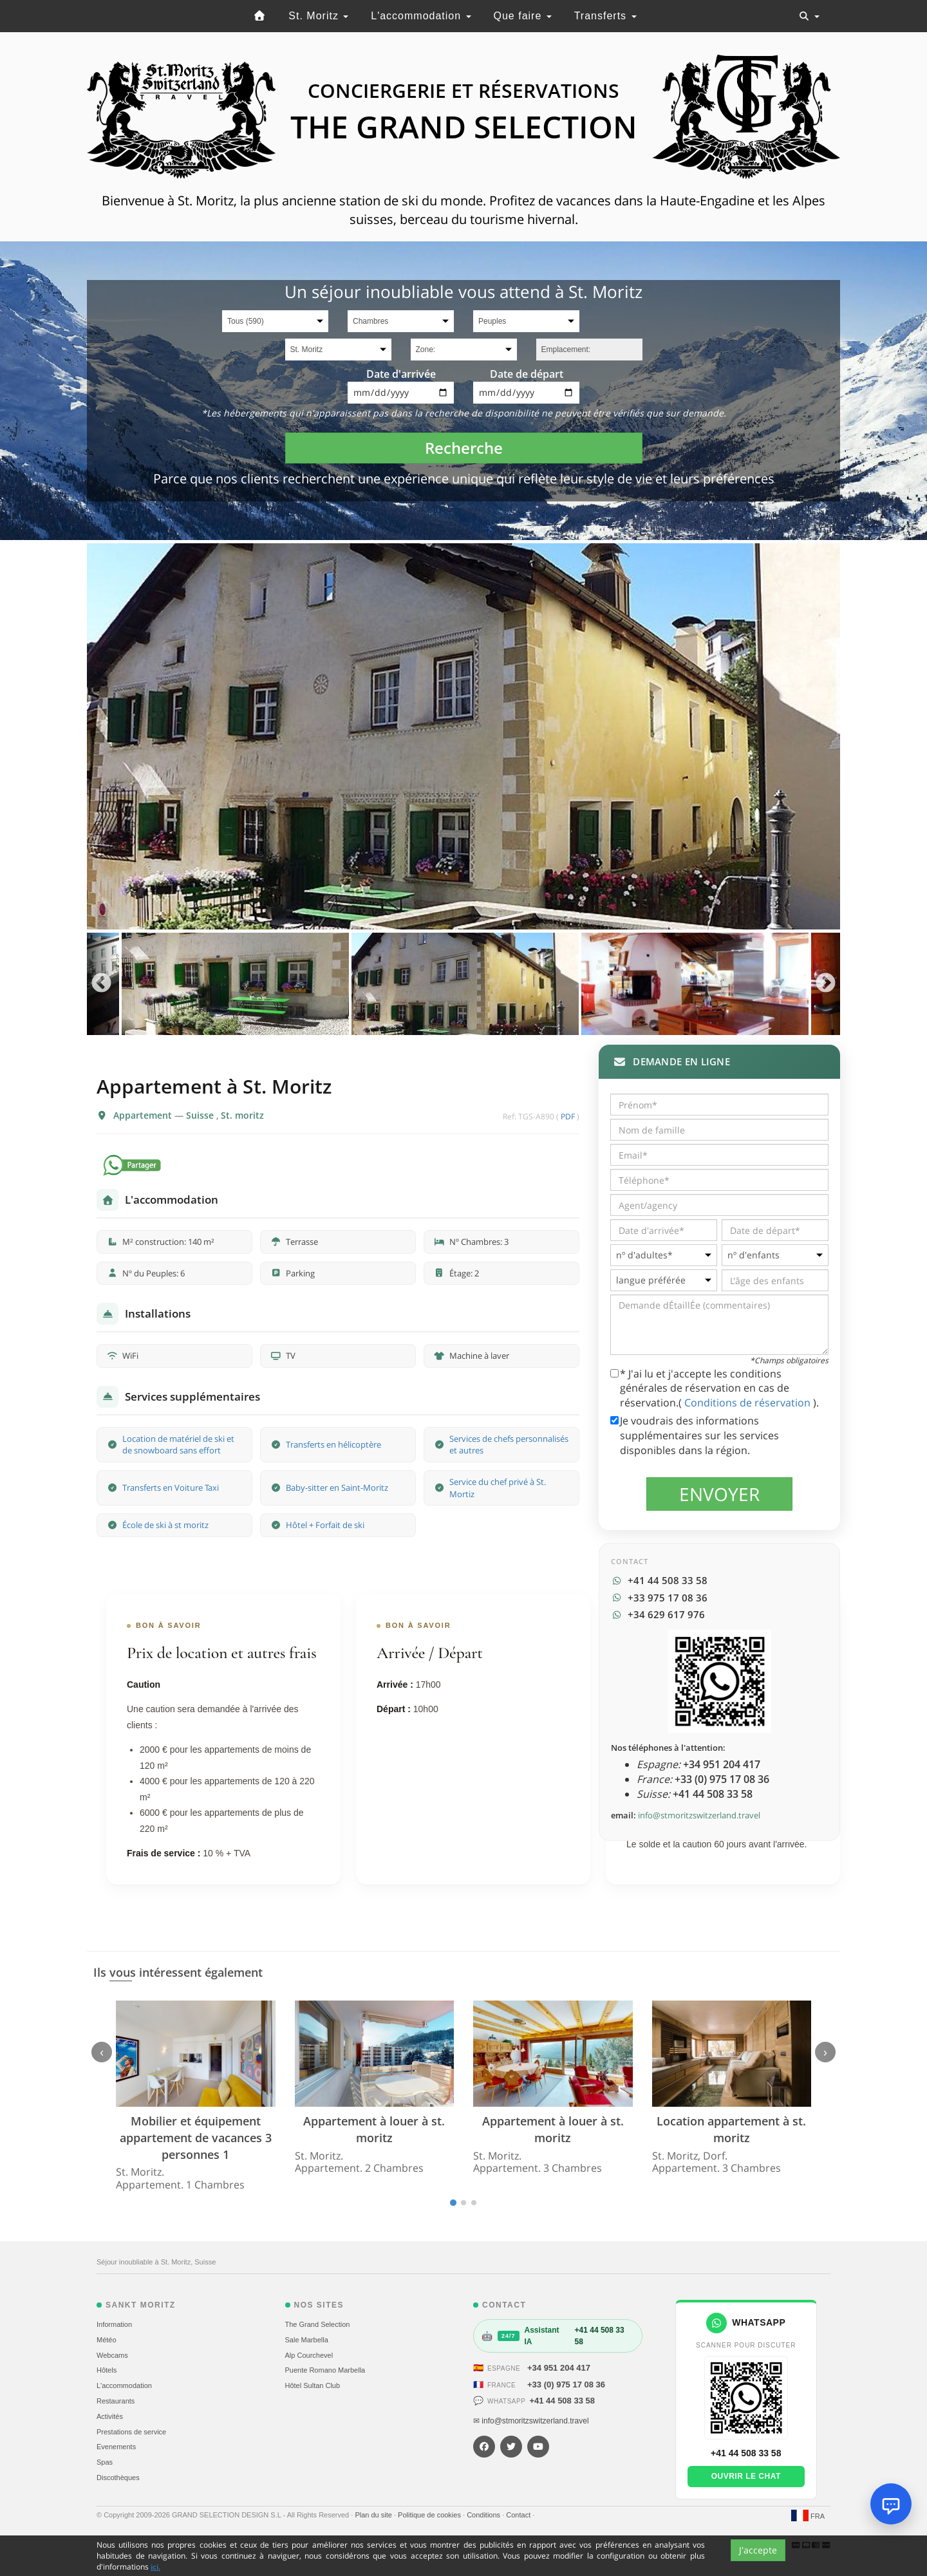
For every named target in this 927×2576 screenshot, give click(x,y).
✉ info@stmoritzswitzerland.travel (531, 2420)
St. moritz (242, 1115)
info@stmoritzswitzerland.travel (699, 1815)
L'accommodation (421, 15)
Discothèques (118, 2477)
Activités (110, 2416)
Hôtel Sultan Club (313, 2385)
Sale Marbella (306, 2340)
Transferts (605, 15)
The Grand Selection (317, 2324)
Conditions (484, 2515)
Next (825, 984)
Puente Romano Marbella (325, 2370)
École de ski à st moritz (165, 1525)
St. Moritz (318, 15)
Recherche (464, 447)
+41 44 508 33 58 (562, 2400)
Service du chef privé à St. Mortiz (497, 1488)
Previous (101, 984)
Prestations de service (131, 2432)
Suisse (201, 1115)
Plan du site (374, 2515)
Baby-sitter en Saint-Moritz (337, 1487)
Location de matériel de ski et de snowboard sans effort (178, 1445)
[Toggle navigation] (809, 16)
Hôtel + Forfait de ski (325, 1525)
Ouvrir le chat (746, 2476)
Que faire (523, 15)
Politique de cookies (430, 2515)
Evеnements (116, 2446)
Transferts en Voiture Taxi (170, 1487)
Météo (107, 2340)
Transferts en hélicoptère (333, 1444)
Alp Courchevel (309, 2355)
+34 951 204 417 (558, 2368)
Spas (105, 2462)
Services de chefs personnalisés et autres (508, 1445)
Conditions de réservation (748, 1402)
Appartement (143, 1115)
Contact (519, 2515)
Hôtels (107, 2370)
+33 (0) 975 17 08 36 (566, 2384)
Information (114, 2324)
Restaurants (116, 2401)
